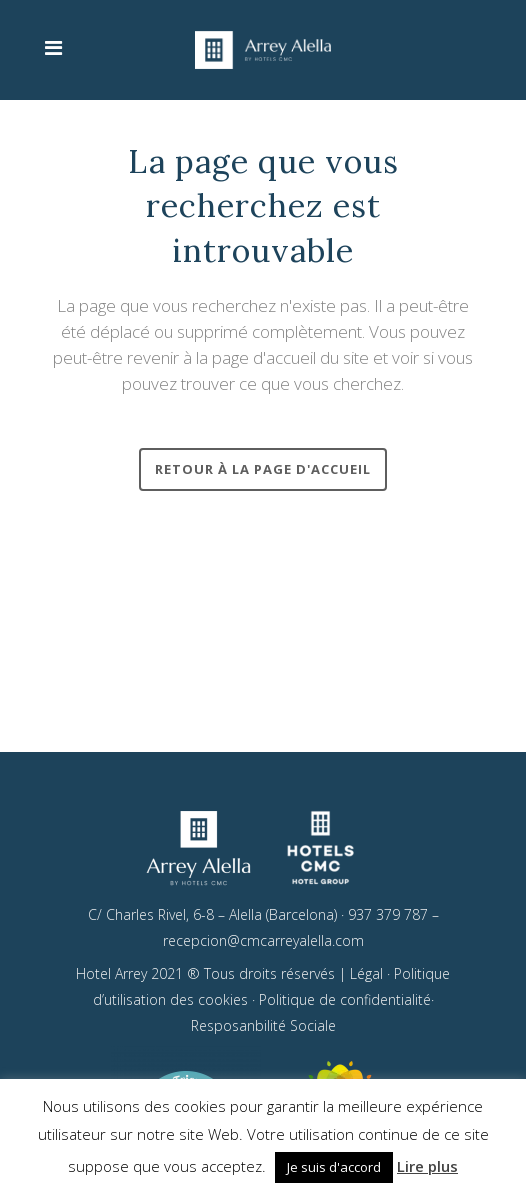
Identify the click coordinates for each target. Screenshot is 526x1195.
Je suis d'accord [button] (334, 1167)
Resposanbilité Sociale (263, 1023)
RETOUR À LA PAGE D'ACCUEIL (263, 469)
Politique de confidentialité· (346, 997)
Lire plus (427, 1166)
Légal (366, 971)
